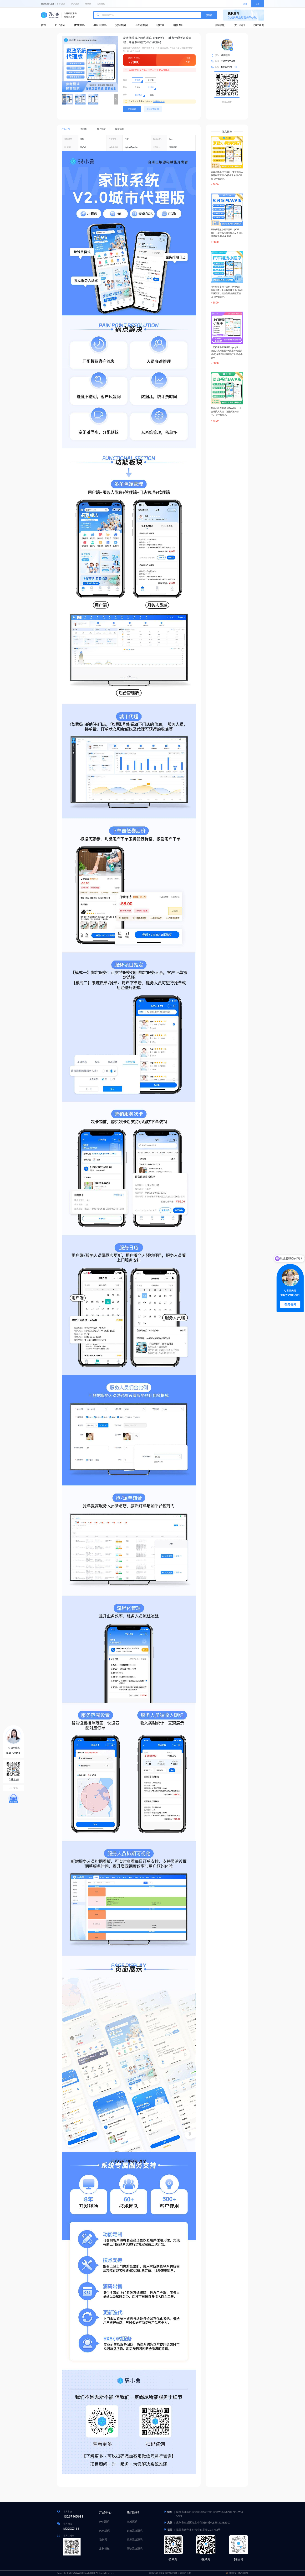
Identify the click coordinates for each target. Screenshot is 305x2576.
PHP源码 (61, 3)
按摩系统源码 (134, 2539)
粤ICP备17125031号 (237, 2573)
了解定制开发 (152, 108)
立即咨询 (132, 108)
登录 (257, 3)
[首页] (58, 15)
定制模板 (101, 3)
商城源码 (132, 2521)
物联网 (88, 3)
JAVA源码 (75, 3)
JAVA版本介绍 (159, 101)
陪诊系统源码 (134, 2548)
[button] (64, 99)
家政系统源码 (134, 2530)
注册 (245, 3)
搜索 (209, 15)
